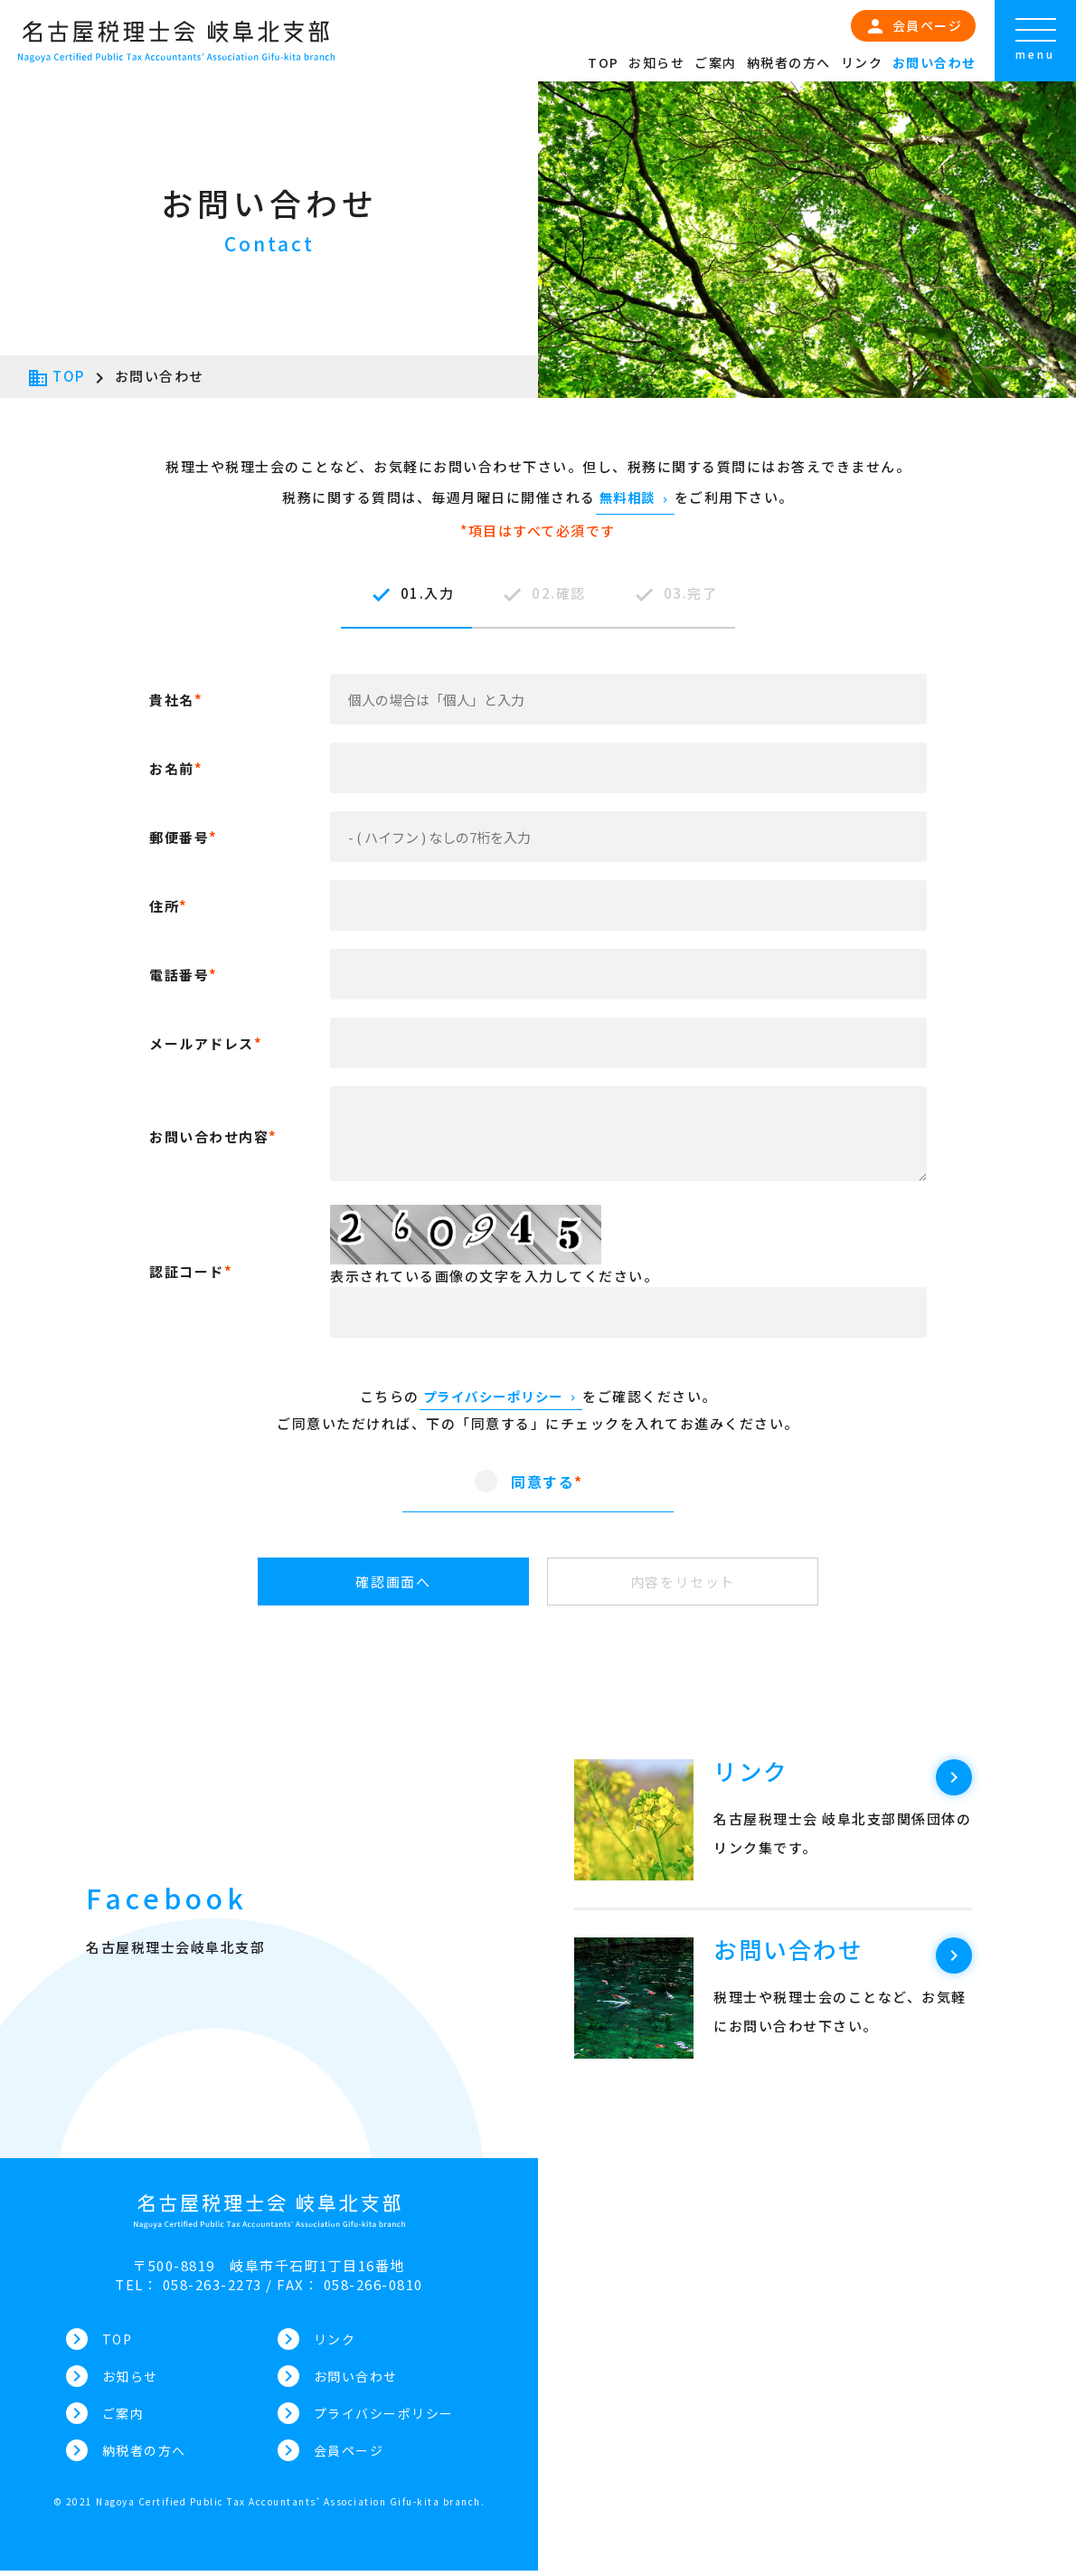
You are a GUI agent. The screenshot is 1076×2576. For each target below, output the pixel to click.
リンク (862, 62)
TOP (603, 62)
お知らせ (656, 62)
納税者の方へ (789, 62)
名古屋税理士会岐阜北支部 (175, 1946)
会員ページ (913, 26)
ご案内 (715, 62)
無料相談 (635, 497)
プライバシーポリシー (501, 1396)
